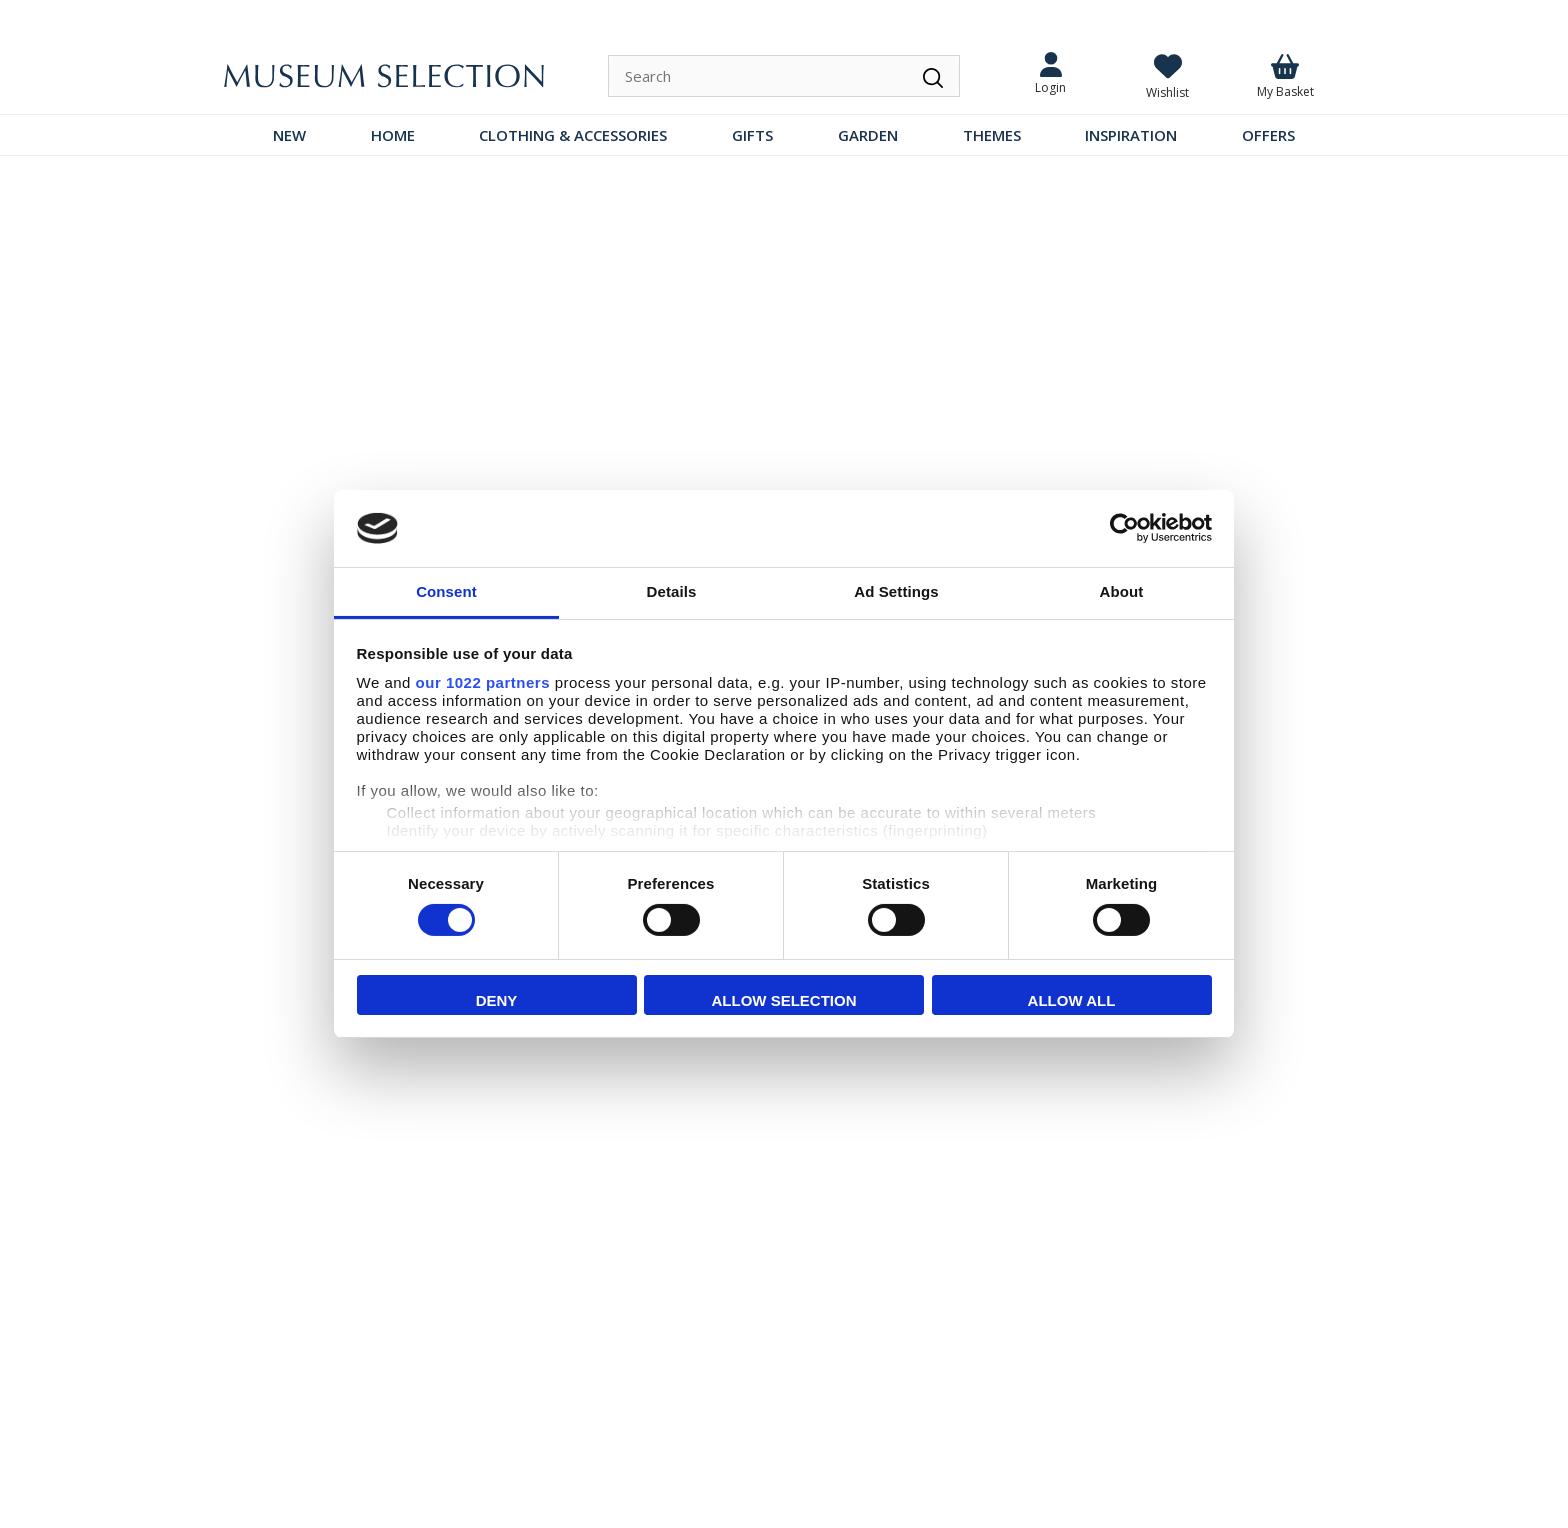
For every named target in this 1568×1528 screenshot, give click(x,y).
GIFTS (752, 135)
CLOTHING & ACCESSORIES (573, 135)
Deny (497, 1000)
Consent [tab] (446, 591)
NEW (289, 135)
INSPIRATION (1131, 135)
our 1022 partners (483, 682)
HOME (393, 135)
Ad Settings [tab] (896, 591)
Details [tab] (672, 591)
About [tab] (1122, 591)
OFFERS (1268, 135)
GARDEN (868, 135)
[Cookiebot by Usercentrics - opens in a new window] (1124, 528)
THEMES (992, 135)
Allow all (1072, 1000)
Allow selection (784, 1000)
